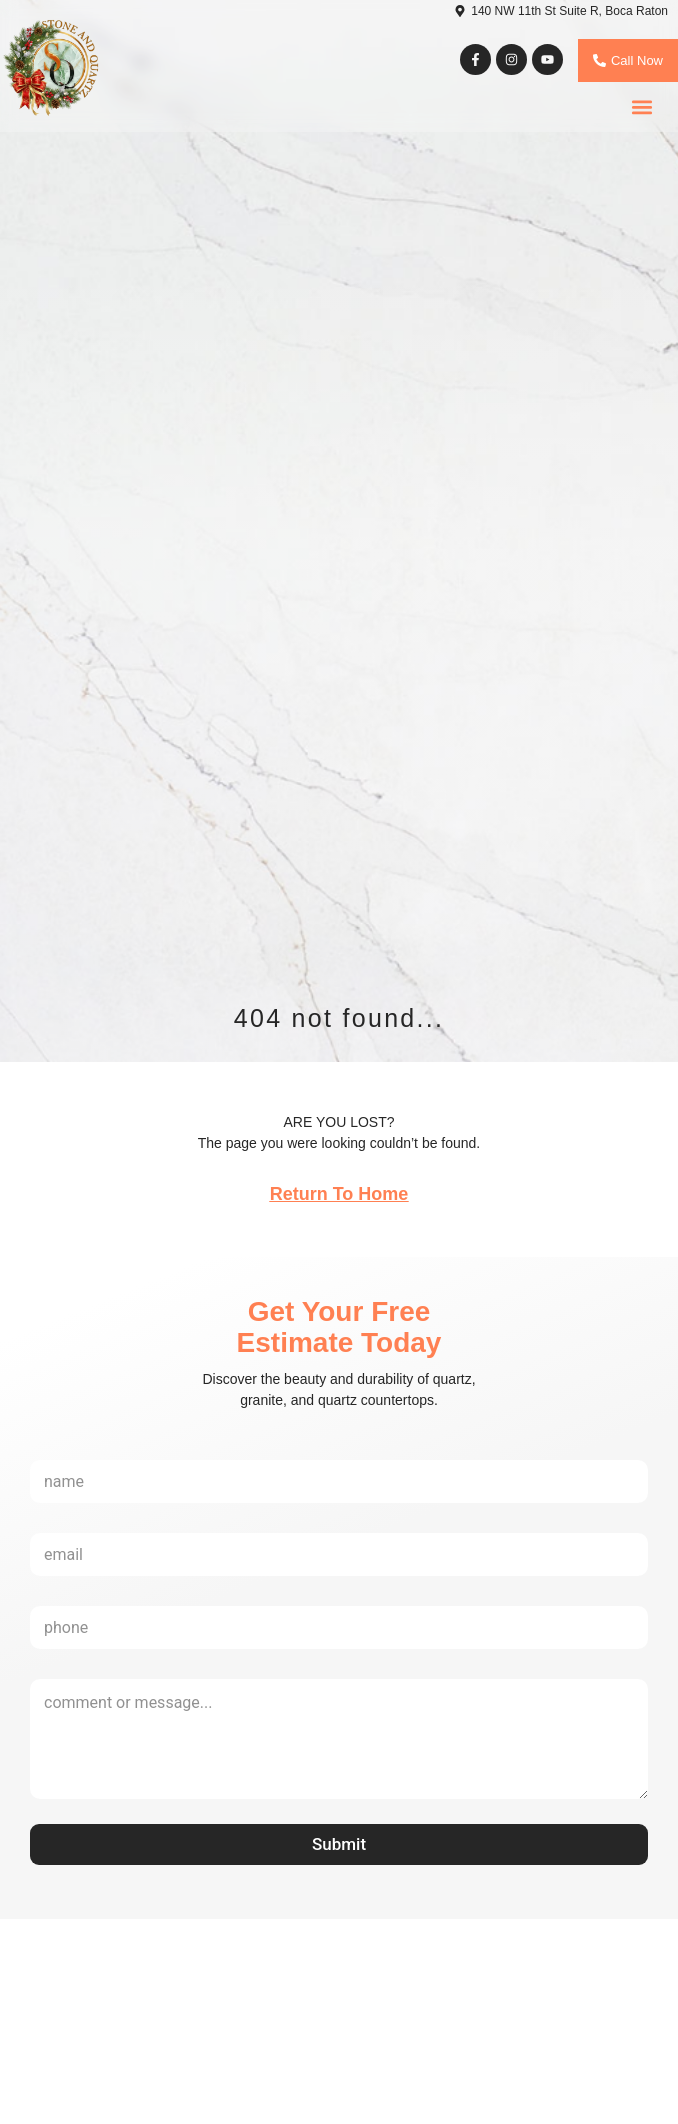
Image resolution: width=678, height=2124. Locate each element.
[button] (641, 107)
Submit (339, 1844)
